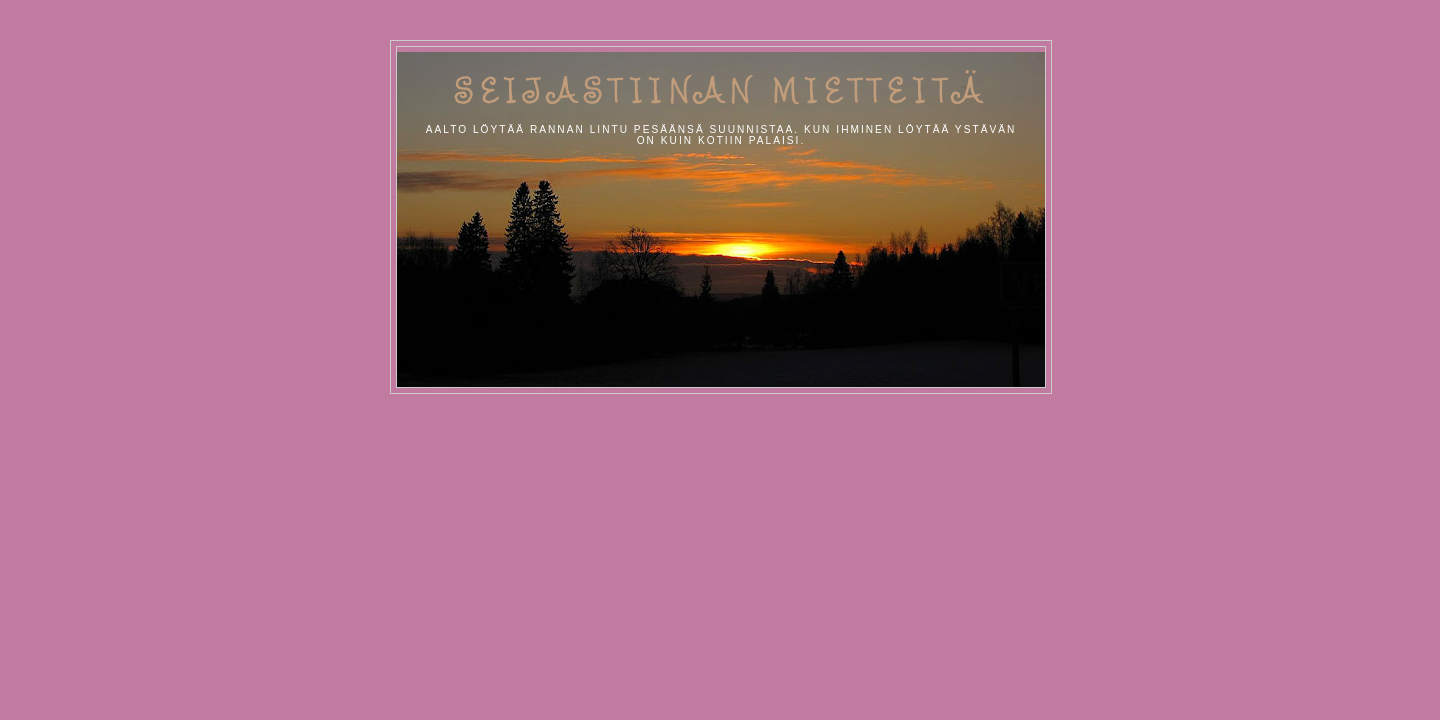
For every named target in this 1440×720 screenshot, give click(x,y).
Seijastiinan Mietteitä (721, 90)
